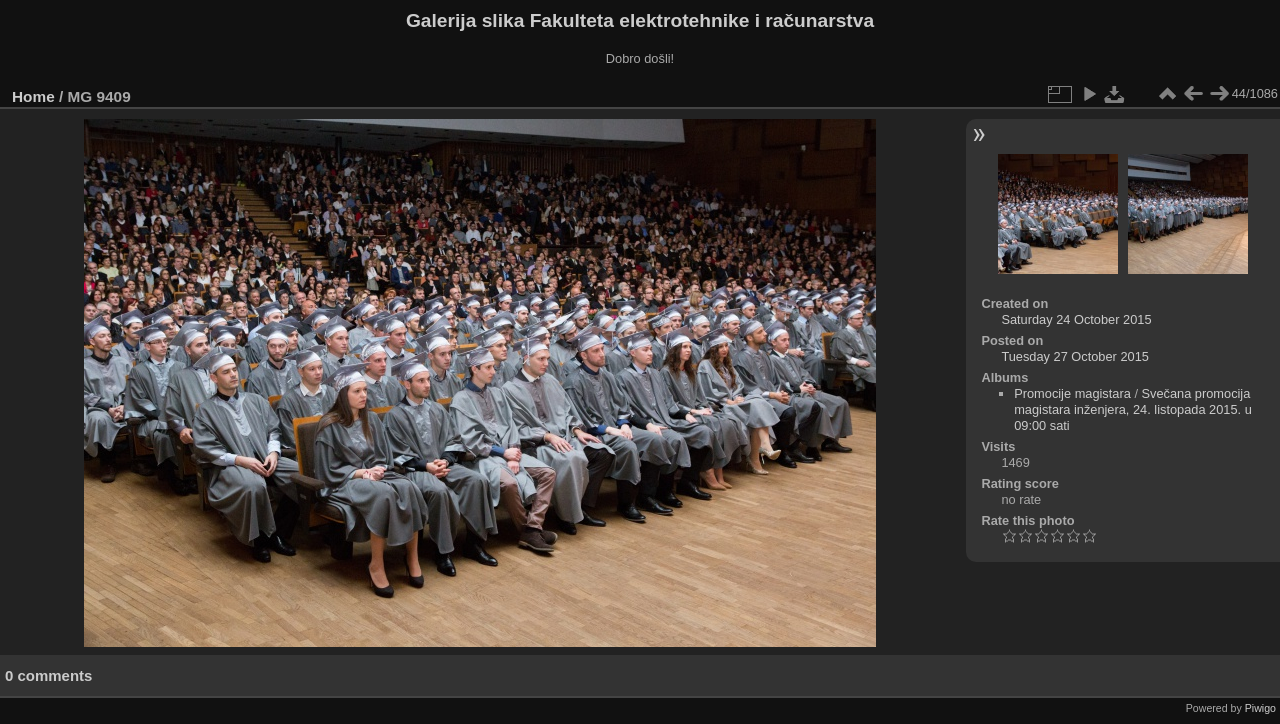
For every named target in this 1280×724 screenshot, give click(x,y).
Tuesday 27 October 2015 (1075, 356)
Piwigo (1260, 708)
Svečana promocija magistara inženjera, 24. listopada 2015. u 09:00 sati (1133, 409)
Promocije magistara (1072, 393)
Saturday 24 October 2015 (1076, 319)
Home (33, 96)
